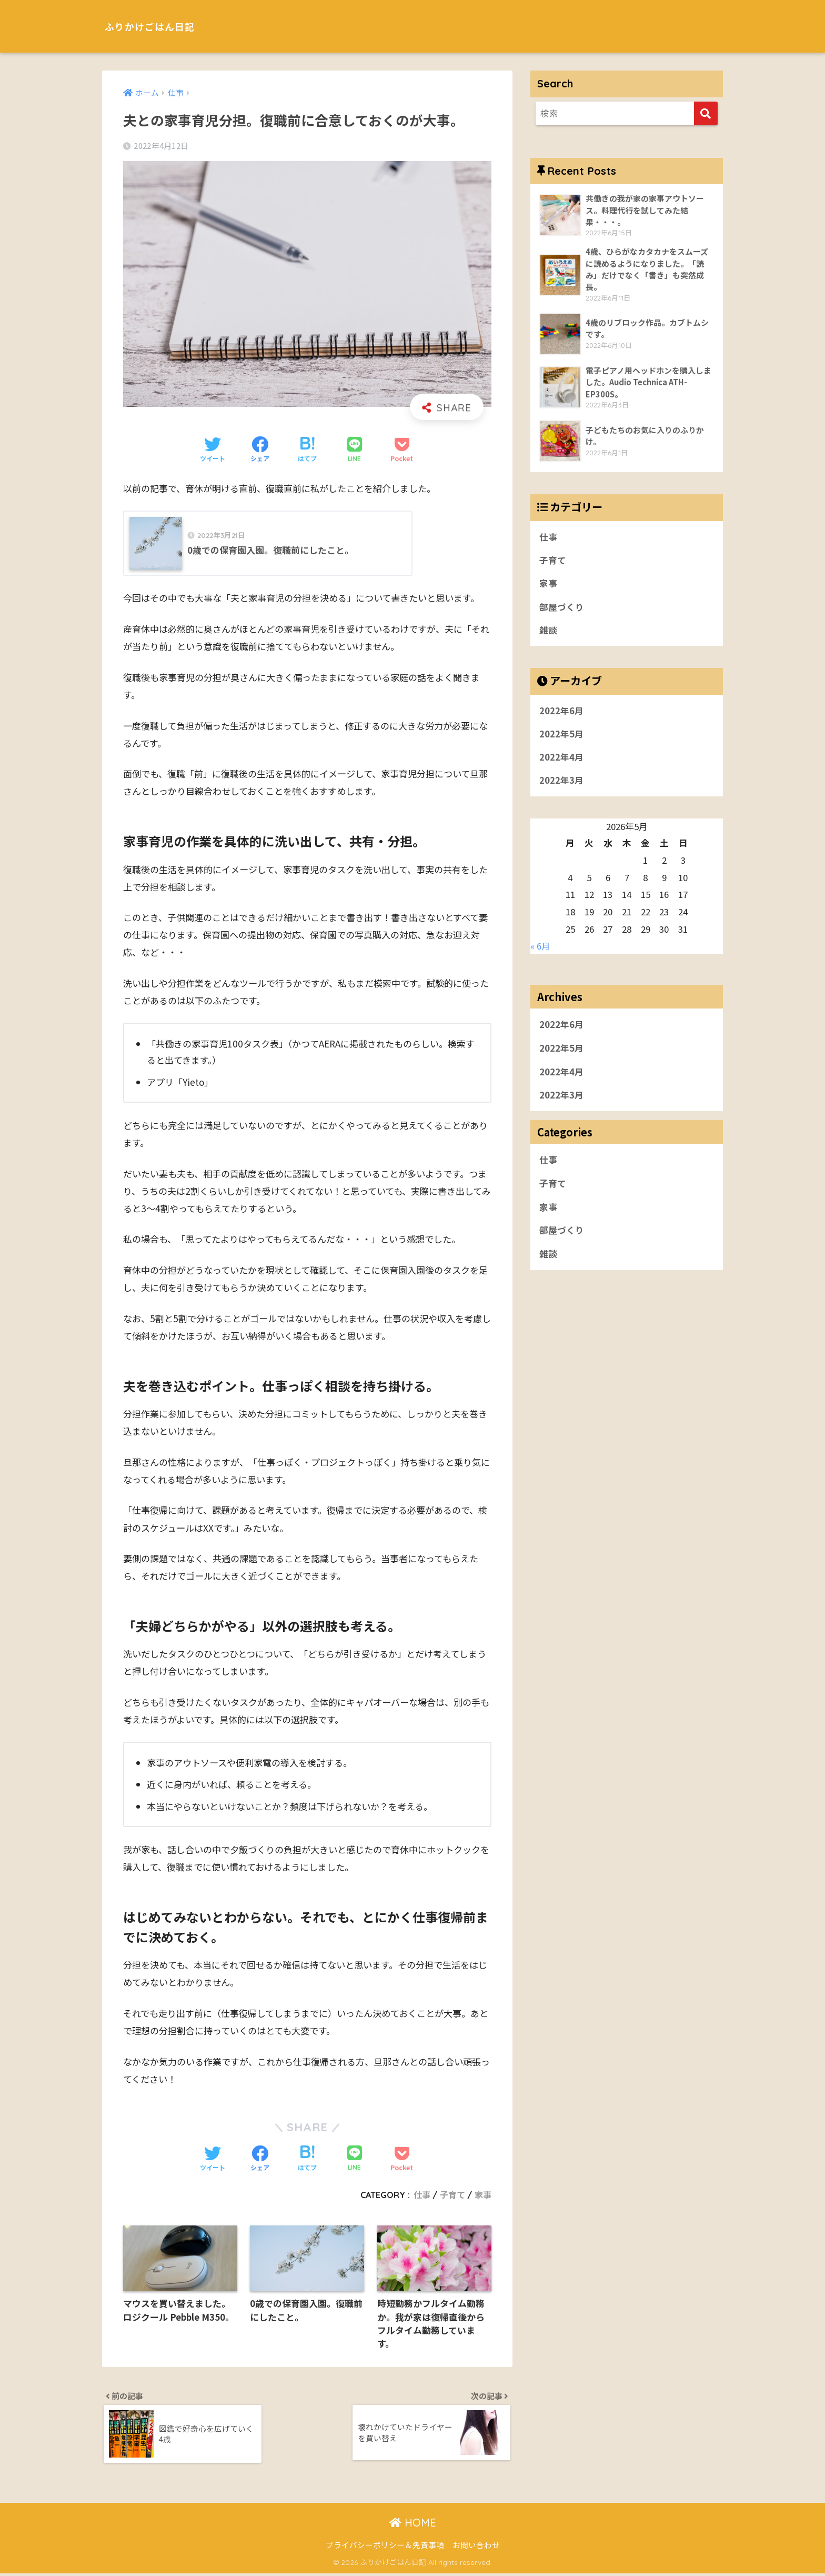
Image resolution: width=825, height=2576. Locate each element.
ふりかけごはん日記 (161, 26)
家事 (483, 2195)
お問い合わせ (476, 2547)
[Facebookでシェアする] (259, 450)
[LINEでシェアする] (354, 450)
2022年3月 (561, 783)
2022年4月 (561, 759)
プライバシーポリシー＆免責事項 (385, 2547)
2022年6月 (561, 712)
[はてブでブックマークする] (307, 450)
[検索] (706, 113)
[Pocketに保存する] (401, 450)
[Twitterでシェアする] (212, 450)
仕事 (422, 2195)
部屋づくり (561, 608)
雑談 (548, 631)
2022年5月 (561, 736)
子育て (452, 2195)
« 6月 (540, 948)
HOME (412, 2525)
